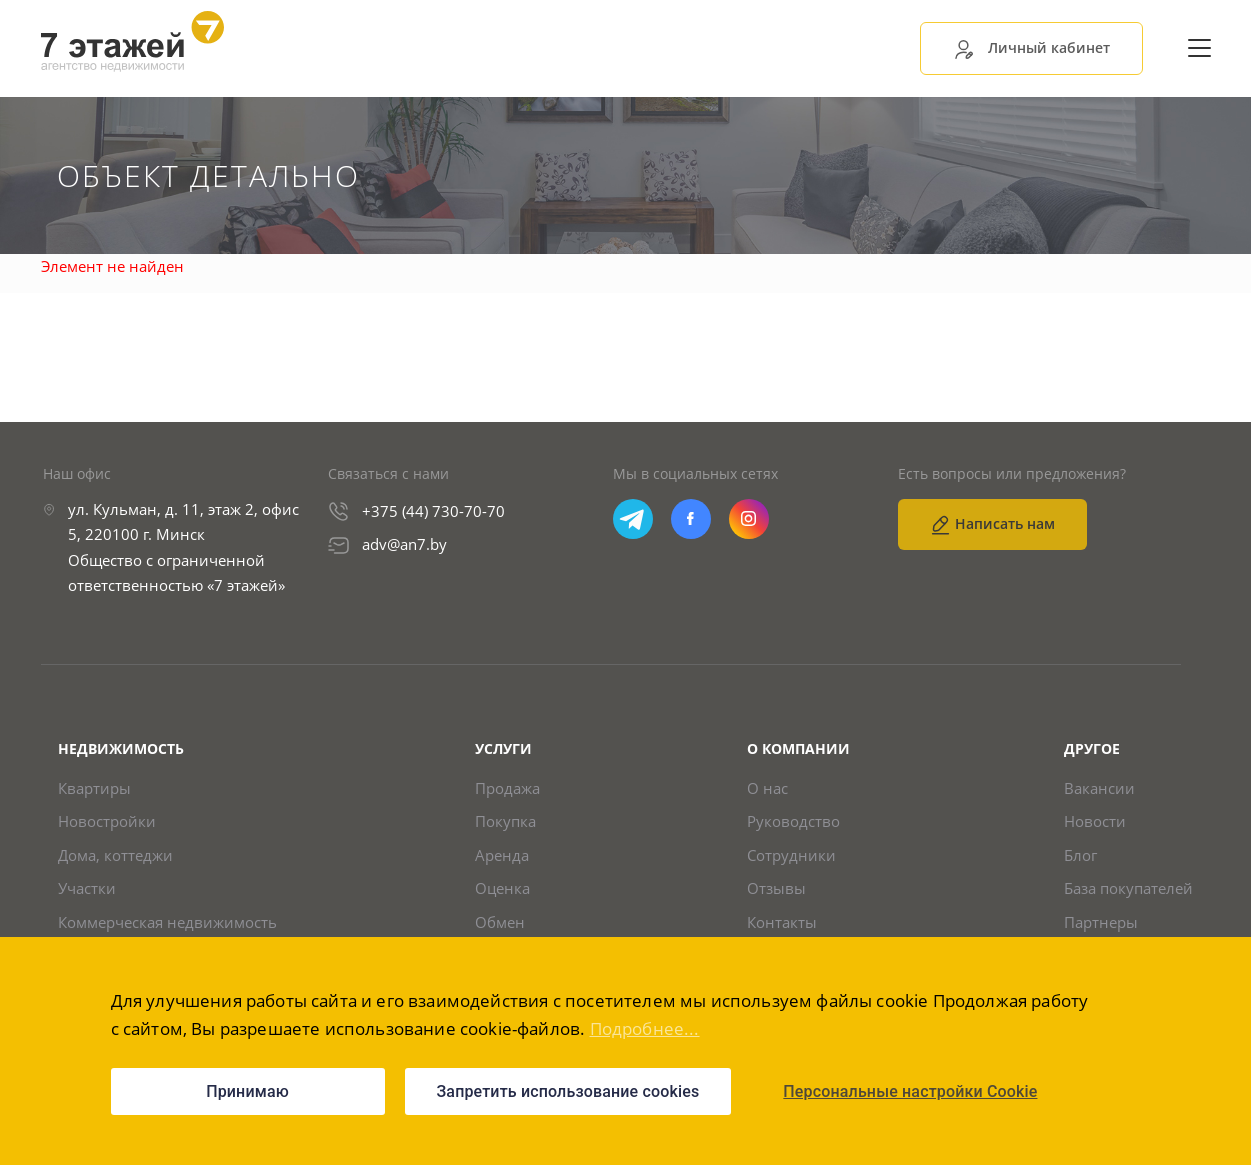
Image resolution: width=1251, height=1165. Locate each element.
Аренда (502, 855)
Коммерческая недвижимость (167, 922)
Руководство (793, 821)
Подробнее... (645, 1028)
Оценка (502, 888)
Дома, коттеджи (115, 855)
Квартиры (94, 788)
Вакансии (1099, 788)
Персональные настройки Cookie (910, 1091)
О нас (767, 788)
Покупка (505, 821)
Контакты (782, 922)
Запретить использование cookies (568, 1091)
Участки (87, 888)
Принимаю (247, 1091)
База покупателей (1128, 888)
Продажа (507, 788)
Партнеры (1101, 922)
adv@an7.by (404, 544)
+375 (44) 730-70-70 (433, 511)
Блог (1080, 855)
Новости (1095, 821)
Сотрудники (791, 855)
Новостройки (107, 821)
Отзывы (776, 888)
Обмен (500, 922)
